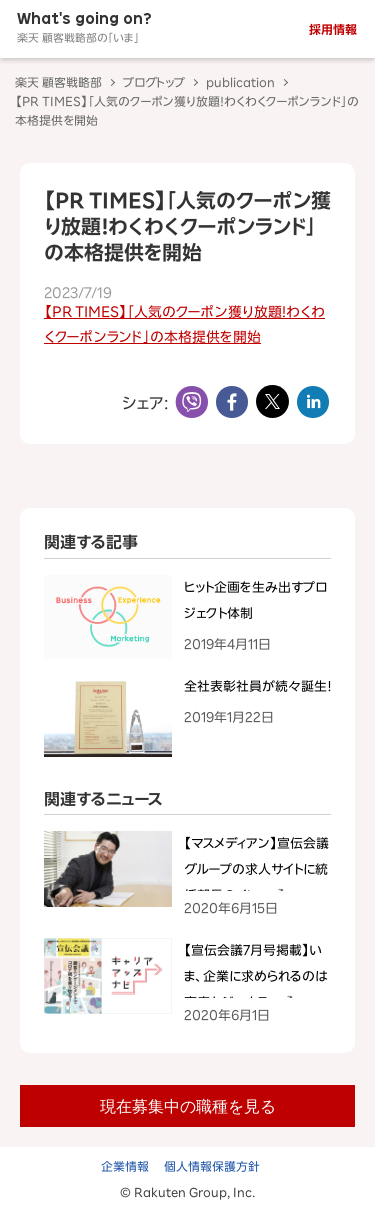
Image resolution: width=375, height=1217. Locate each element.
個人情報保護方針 (212, 1166)
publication (240, 82)
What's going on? (84, 27)
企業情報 (125, 1166)
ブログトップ (154, 82)
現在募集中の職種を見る (188, 1105)
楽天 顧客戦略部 (58, 82)
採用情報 (333, 29)
